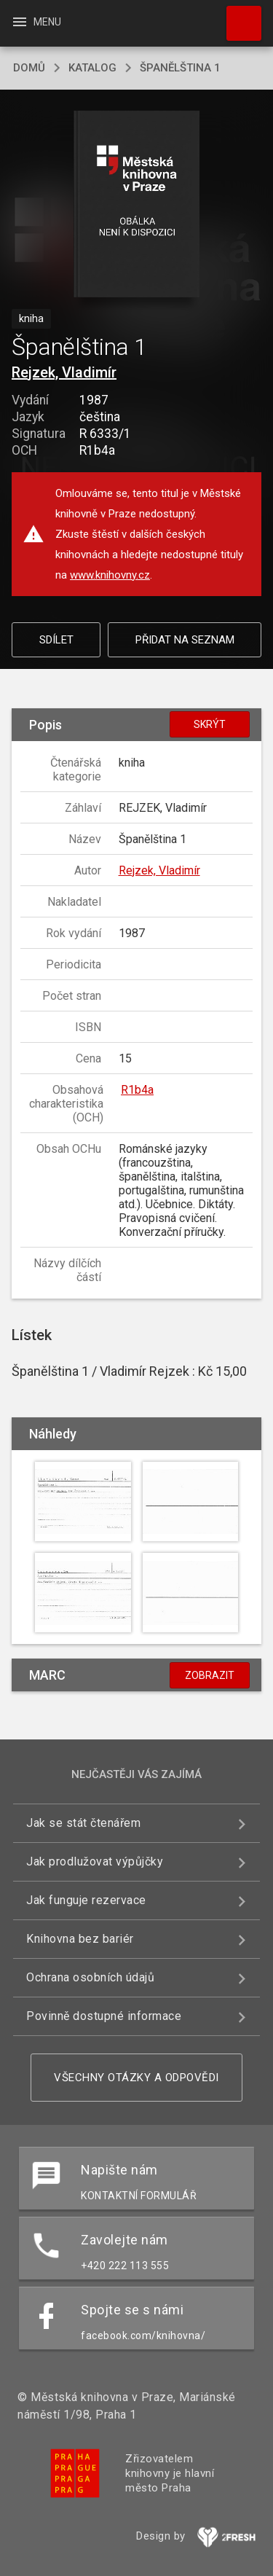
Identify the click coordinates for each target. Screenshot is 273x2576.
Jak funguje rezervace (86, 1900)
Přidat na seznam (184, 639)
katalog (92, 67)
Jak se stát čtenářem (83, 1823)
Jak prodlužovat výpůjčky (94, 1861)
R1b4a (137, 1090)
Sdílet (56, 639)
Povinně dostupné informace (103, 2016)
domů (29, 67)
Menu (36, 22)
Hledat (237, 16)
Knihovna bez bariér (80, 1939)
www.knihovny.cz (110, 575)
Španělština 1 (180, 67)
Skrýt (210, 724)
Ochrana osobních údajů (90, 1977)
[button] (136, 205)
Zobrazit (209, 1675)
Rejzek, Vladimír (64, 372)
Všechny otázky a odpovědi (136, 2077)
